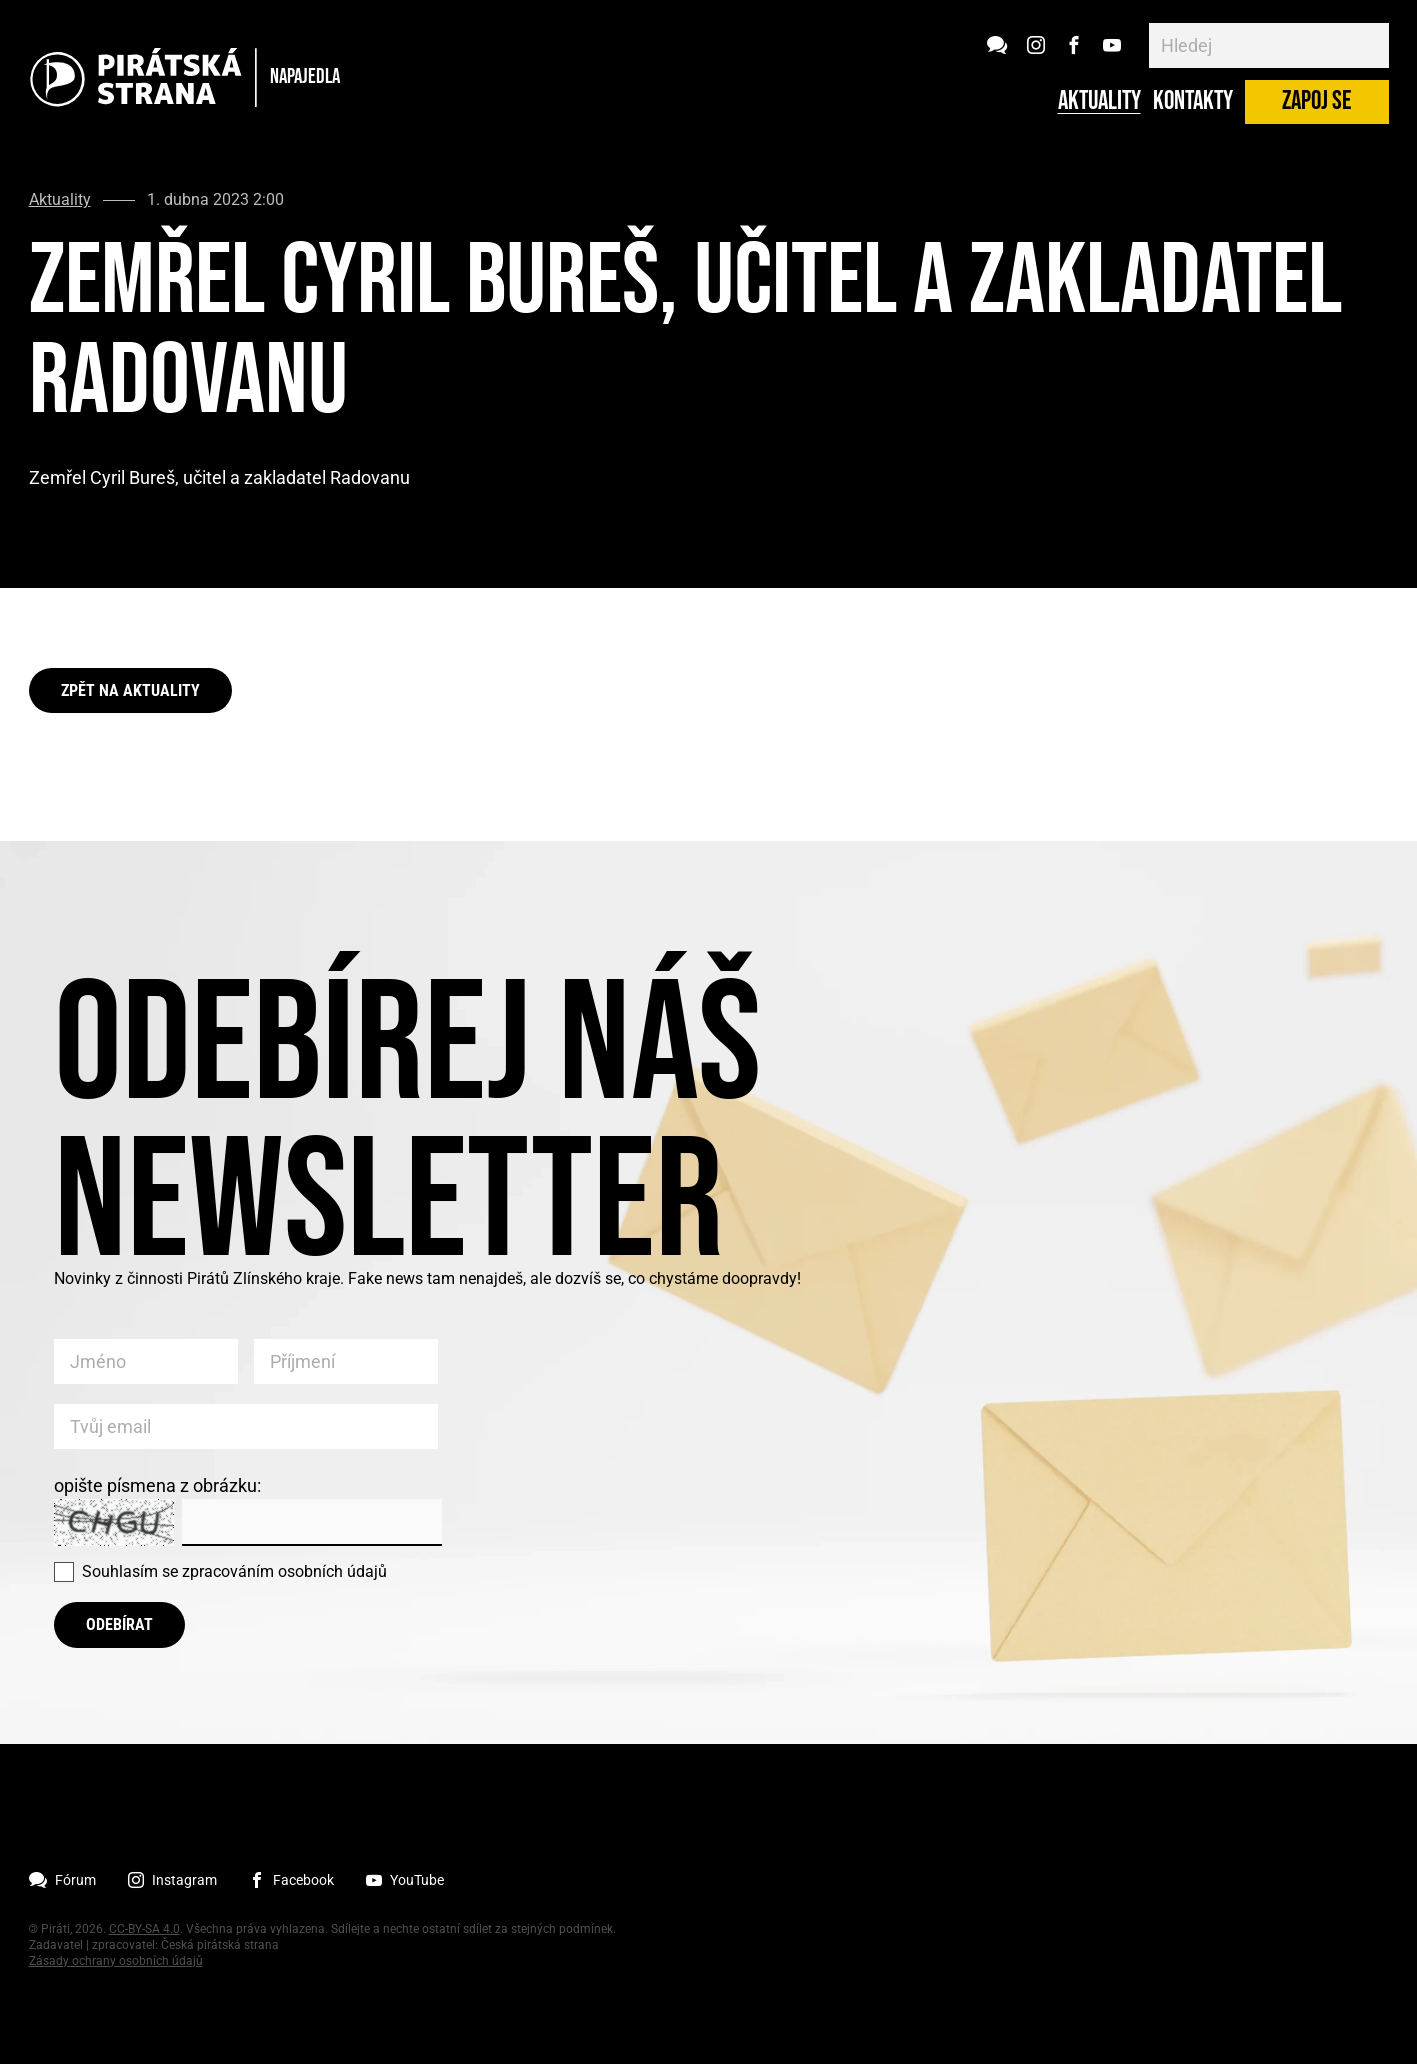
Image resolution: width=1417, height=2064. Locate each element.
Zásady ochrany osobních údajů (116, 1961)
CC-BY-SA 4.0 (144, 1929)
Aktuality (1099, 102)
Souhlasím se (234, 1571)
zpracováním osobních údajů (284, 1571)
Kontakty (1193, 102)
